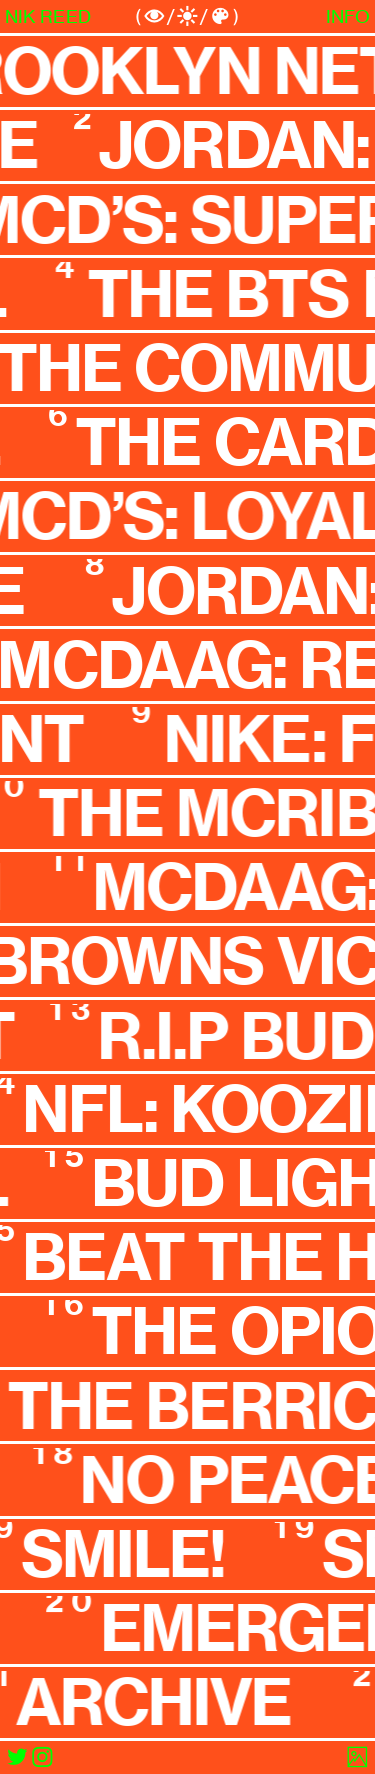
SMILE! (127, 1554)
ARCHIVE (158, 1702)
